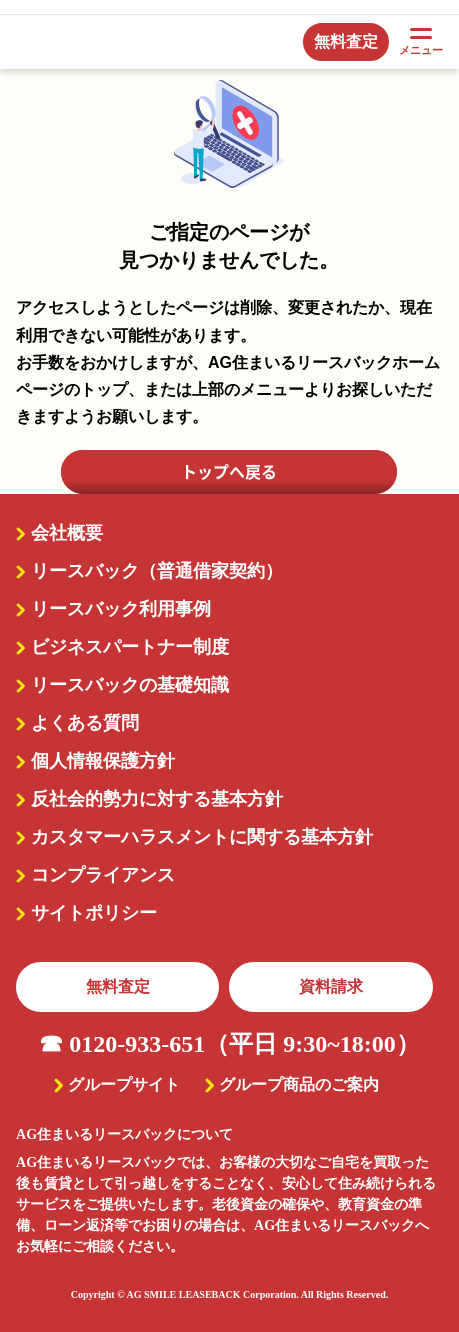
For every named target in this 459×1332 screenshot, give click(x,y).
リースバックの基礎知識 (130, 685)
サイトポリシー (94, 913)
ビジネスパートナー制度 (130, 647)
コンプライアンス (103, 875)
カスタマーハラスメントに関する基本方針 (202, 837)
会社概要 (67, 533)
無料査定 (118, 986)
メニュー (421, 42)
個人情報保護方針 (103, 761)
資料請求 (331, 986)
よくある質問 (85, 723)
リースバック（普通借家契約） (157, 571)
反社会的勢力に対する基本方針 (157, 799)
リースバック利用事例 (121, 609)
